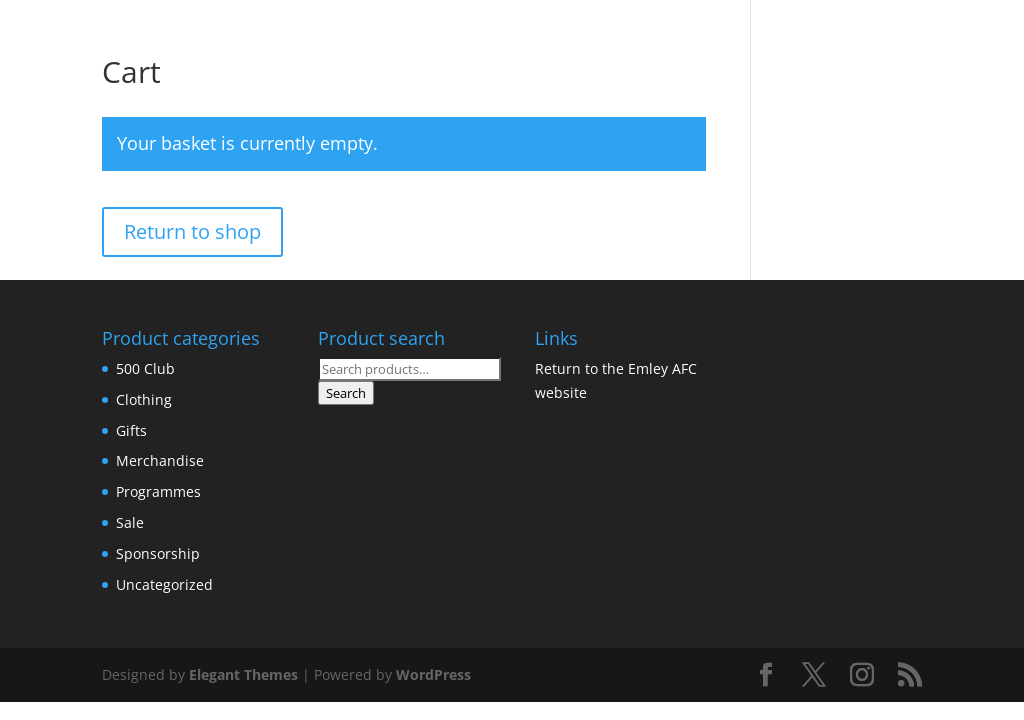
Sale (130, 522)
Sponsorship (158, 553)
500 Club (145, 368)
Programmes (158, 491)
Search (346, 393)
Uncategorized (164, 584)
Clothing (144, 399)
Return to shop (192, 231)
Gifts (131, 430)
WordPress (433, 674)
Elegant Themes (243, 674)
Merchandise (160, 460)
